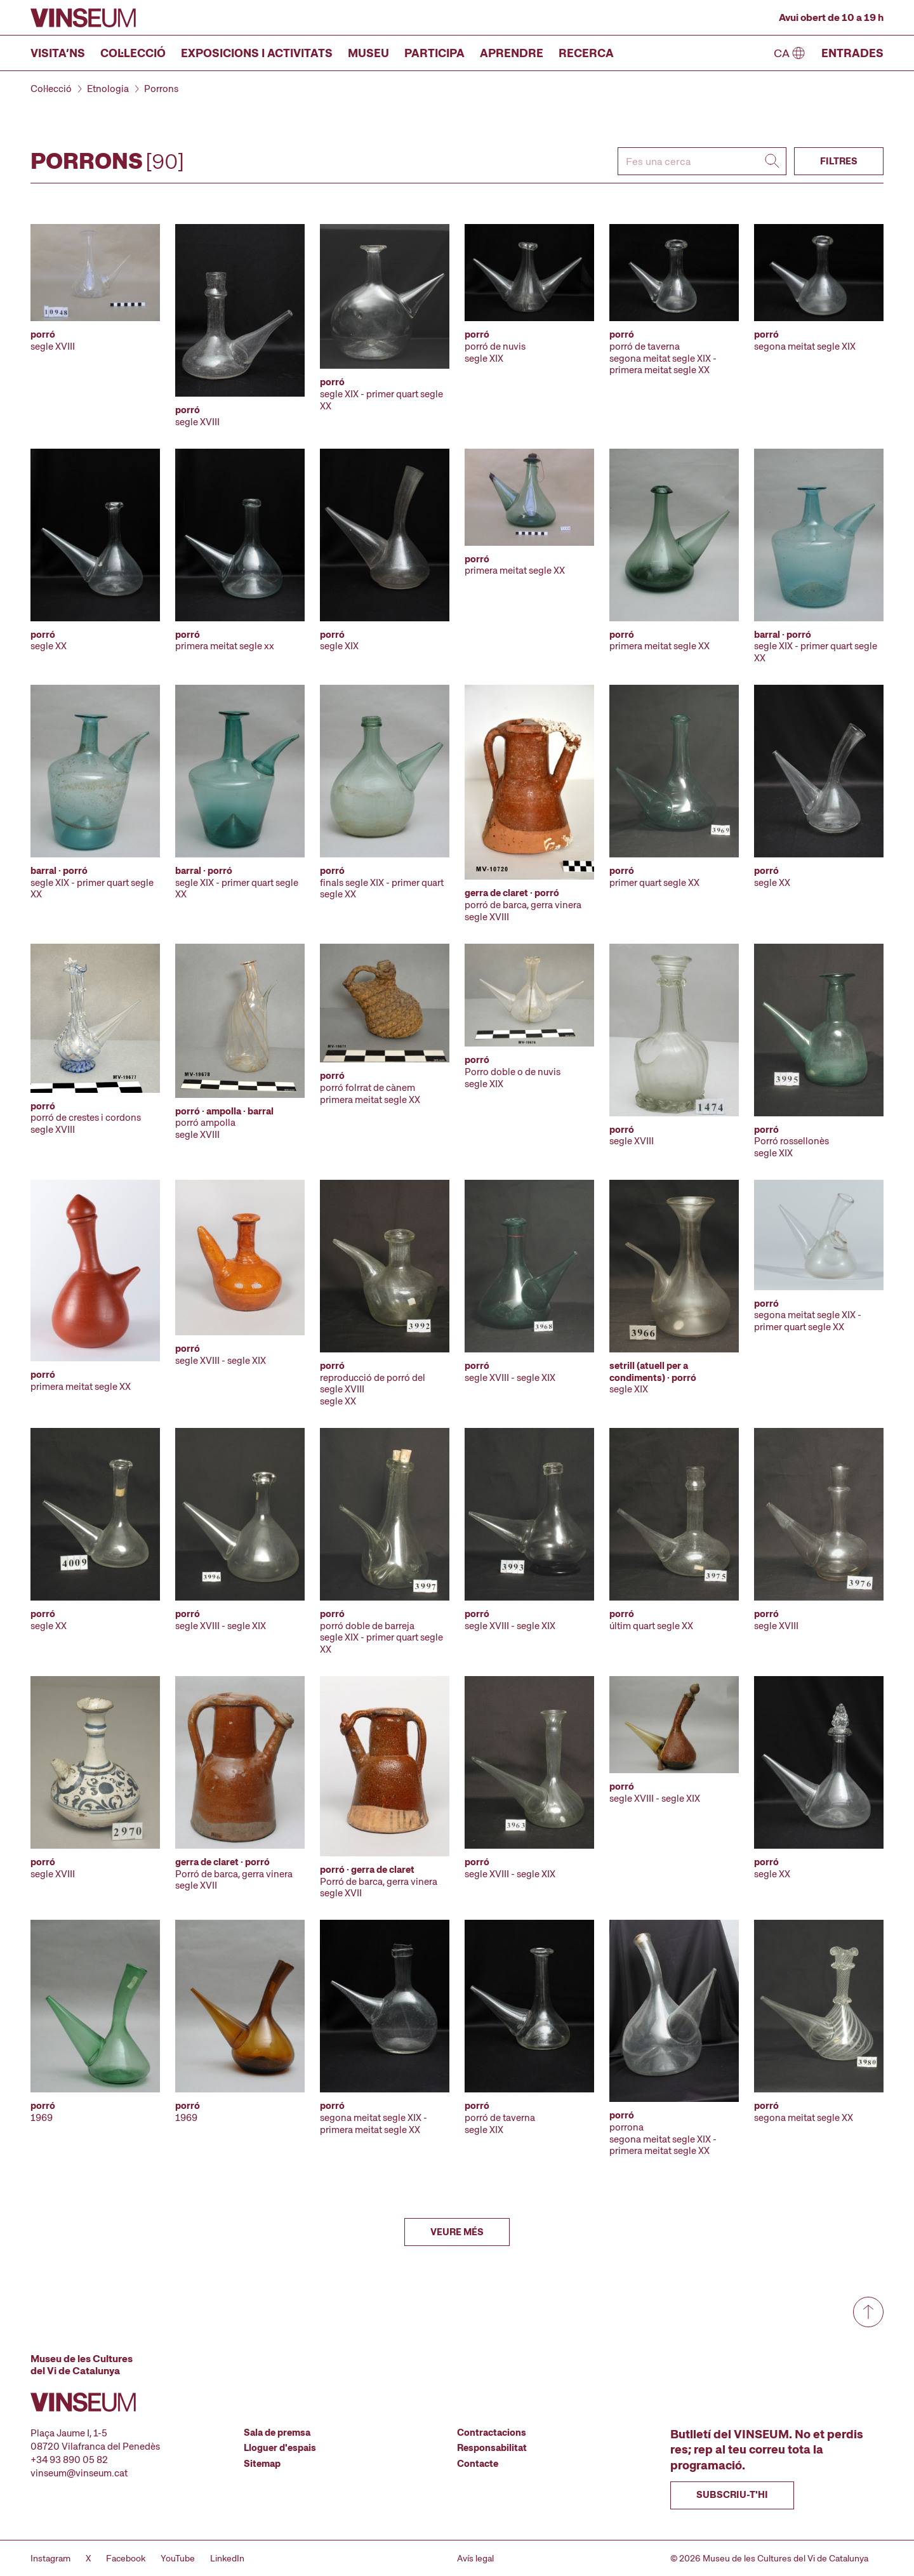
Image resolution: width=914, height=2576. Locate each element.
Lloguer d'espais (280, 2447)
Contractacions (491, 2432)
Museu (368, 53)
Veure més (457, 2232)
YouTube (178, 2558)
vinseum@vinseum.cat (79, 2473)
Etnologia (108, 89)
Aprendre (511, 53)
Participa (434, 53)
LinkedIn (227, 2558)
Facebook (125, 2558)
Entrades (852, 53)
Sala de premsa (277, 2432)
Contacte (477, 2463)
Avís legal (475, 2558)
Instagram (50, 2558)
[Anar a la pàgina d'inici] (83, 17)
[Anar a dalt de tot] (868, 2312)
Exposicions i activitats (257, 53)
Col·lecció (133, 53)
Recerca (586, 53)
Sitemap (262, 2463)
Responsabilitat (492, 2447)
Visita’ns (57, 53)
